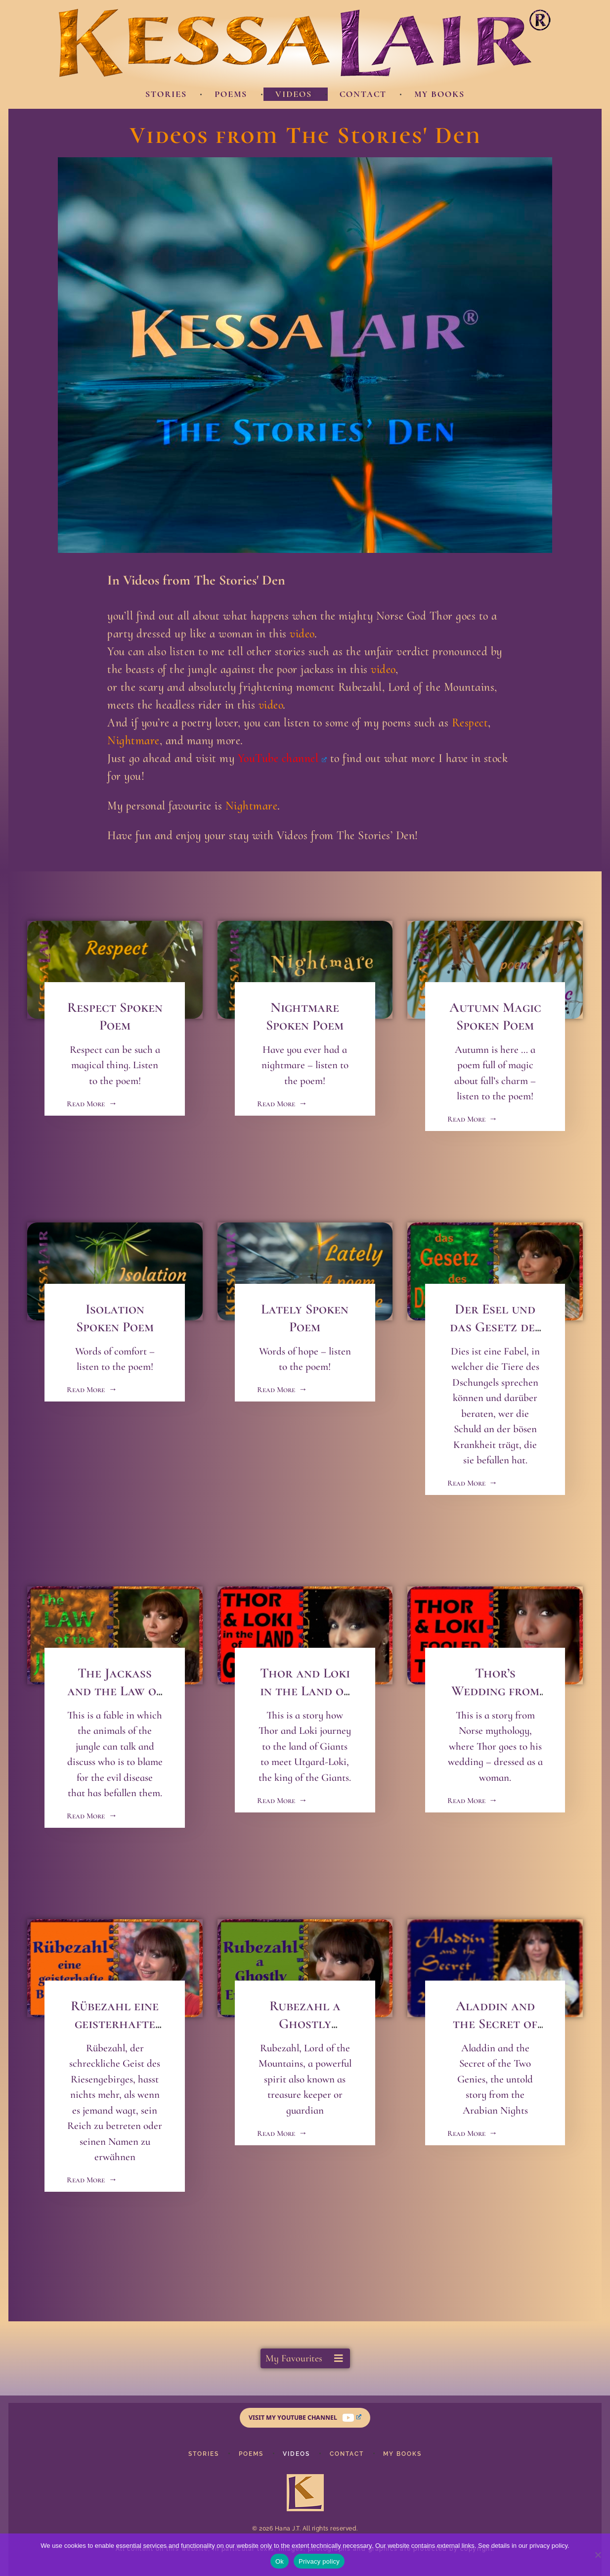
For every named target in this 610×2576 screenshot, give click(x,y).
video (302, 634)
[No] (598, 2555)
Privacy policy (319, 2561)
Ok (279, 2561)
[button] (305, 2358)
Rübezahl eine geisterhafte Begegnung (115, 2023)
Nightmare (133, 740)
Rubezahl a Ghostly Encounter (305, 2023)
